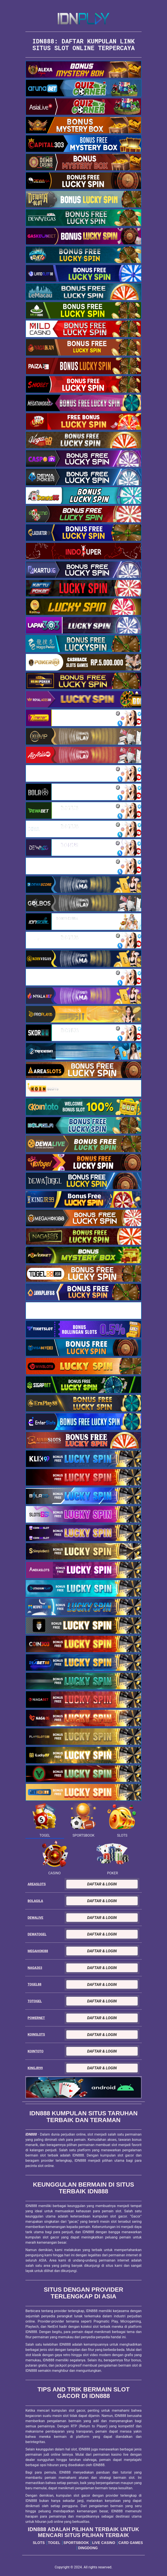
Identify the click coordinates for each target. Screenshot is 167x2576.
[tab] (44, 1820)
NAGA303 (35, 1968)
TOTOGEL (35, 2001)
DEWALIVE (35, 1918)
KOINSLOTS (36, 2034)
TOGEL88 (34, 1984)
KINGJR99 (35, 2068)
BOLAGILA (35, 1901)
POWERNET (36, 2018)
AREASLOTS (37, 1884)
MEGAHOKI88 (38, 1951)
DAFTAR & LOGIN (102, 1884)
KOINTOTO (35, 2051)
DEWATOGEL (37, 1934)
